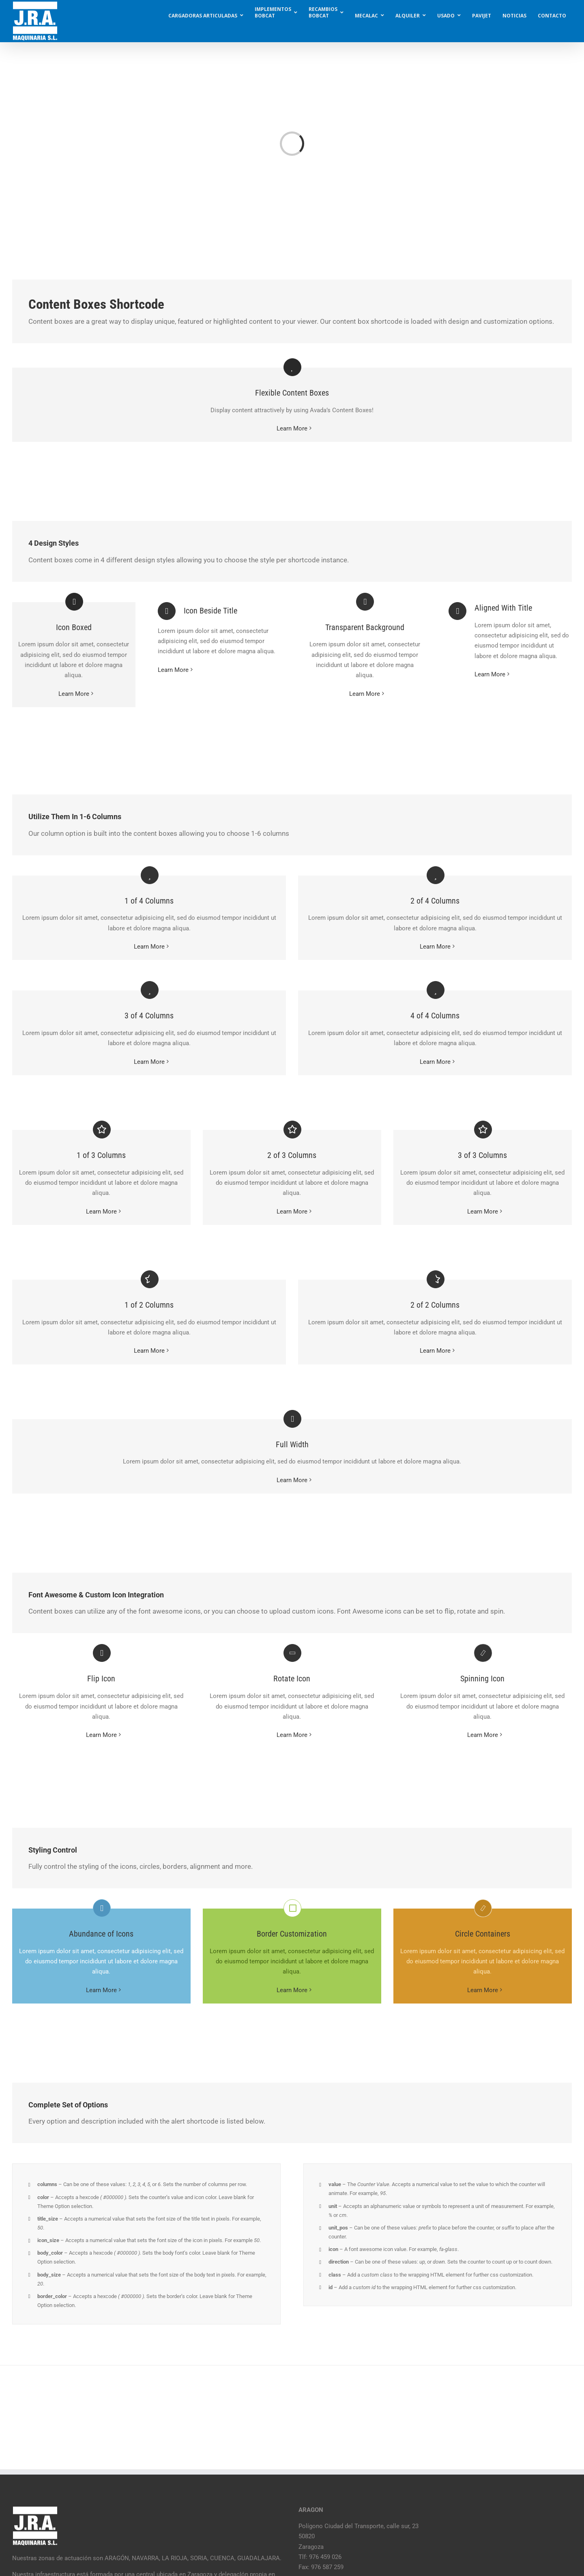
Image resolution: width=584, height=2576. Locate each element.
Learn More (292, 428)
